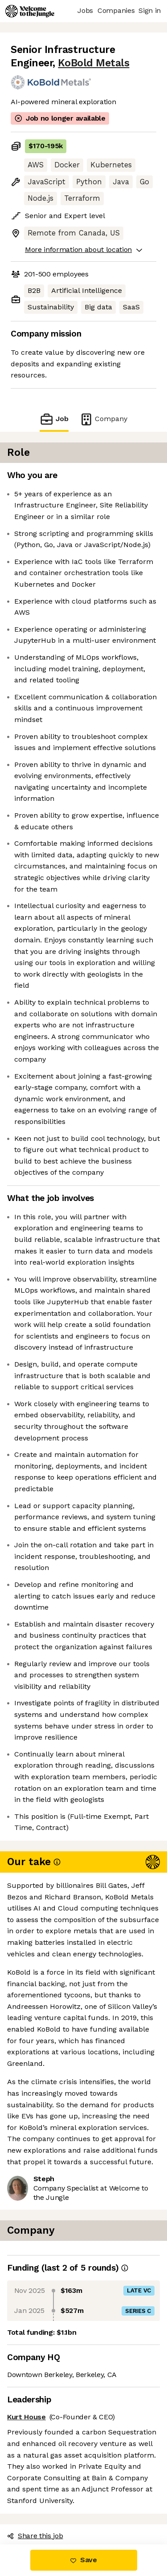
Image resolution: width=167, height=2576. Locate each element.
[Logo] (29, 11)
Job (54, 419)
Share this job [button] (35, 2535)
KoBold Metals (93, 63)
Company (103, 419)
